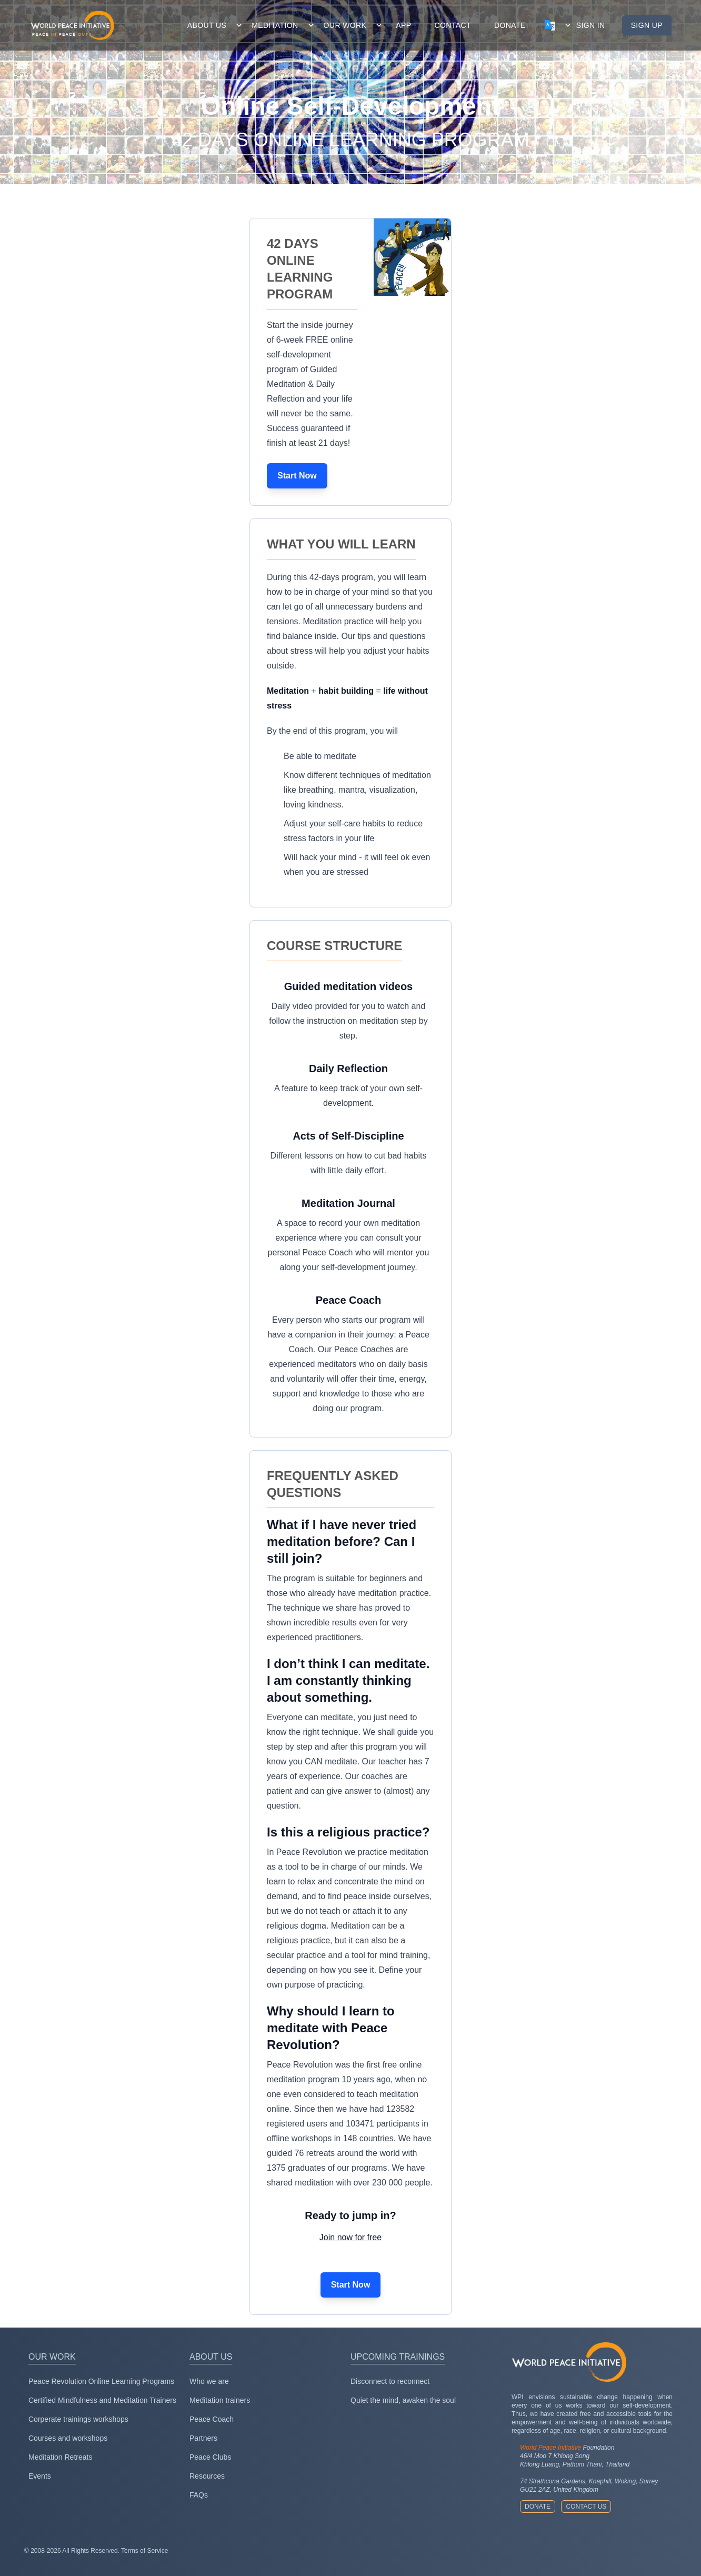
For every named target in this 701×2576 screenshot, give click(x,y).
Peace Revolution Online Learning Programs (101, 2381)
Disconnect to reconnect (389, 2381)
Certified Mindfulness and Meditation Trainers (102, 2400)
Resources (207, 2476)
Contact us (586, 2506)
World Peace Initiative (550, 2447)
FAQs (198, 2495)
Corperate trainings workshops (78, 2419)
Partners (203, 2438)
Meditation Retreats (60, 2457)
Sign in (590, 25)
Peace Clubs (210, 2457)
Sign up (647, 25)
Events (39, 2476)
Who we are (209, 2381)
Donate (537, 2506)
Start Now (297, 475)
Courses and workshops (67, 2438)
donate (510, 25)
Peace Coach (211, 2419)
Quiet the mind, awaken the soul (403, 2400)
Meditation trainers (219, 2400)
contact (453, 25)
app (403, 25)
